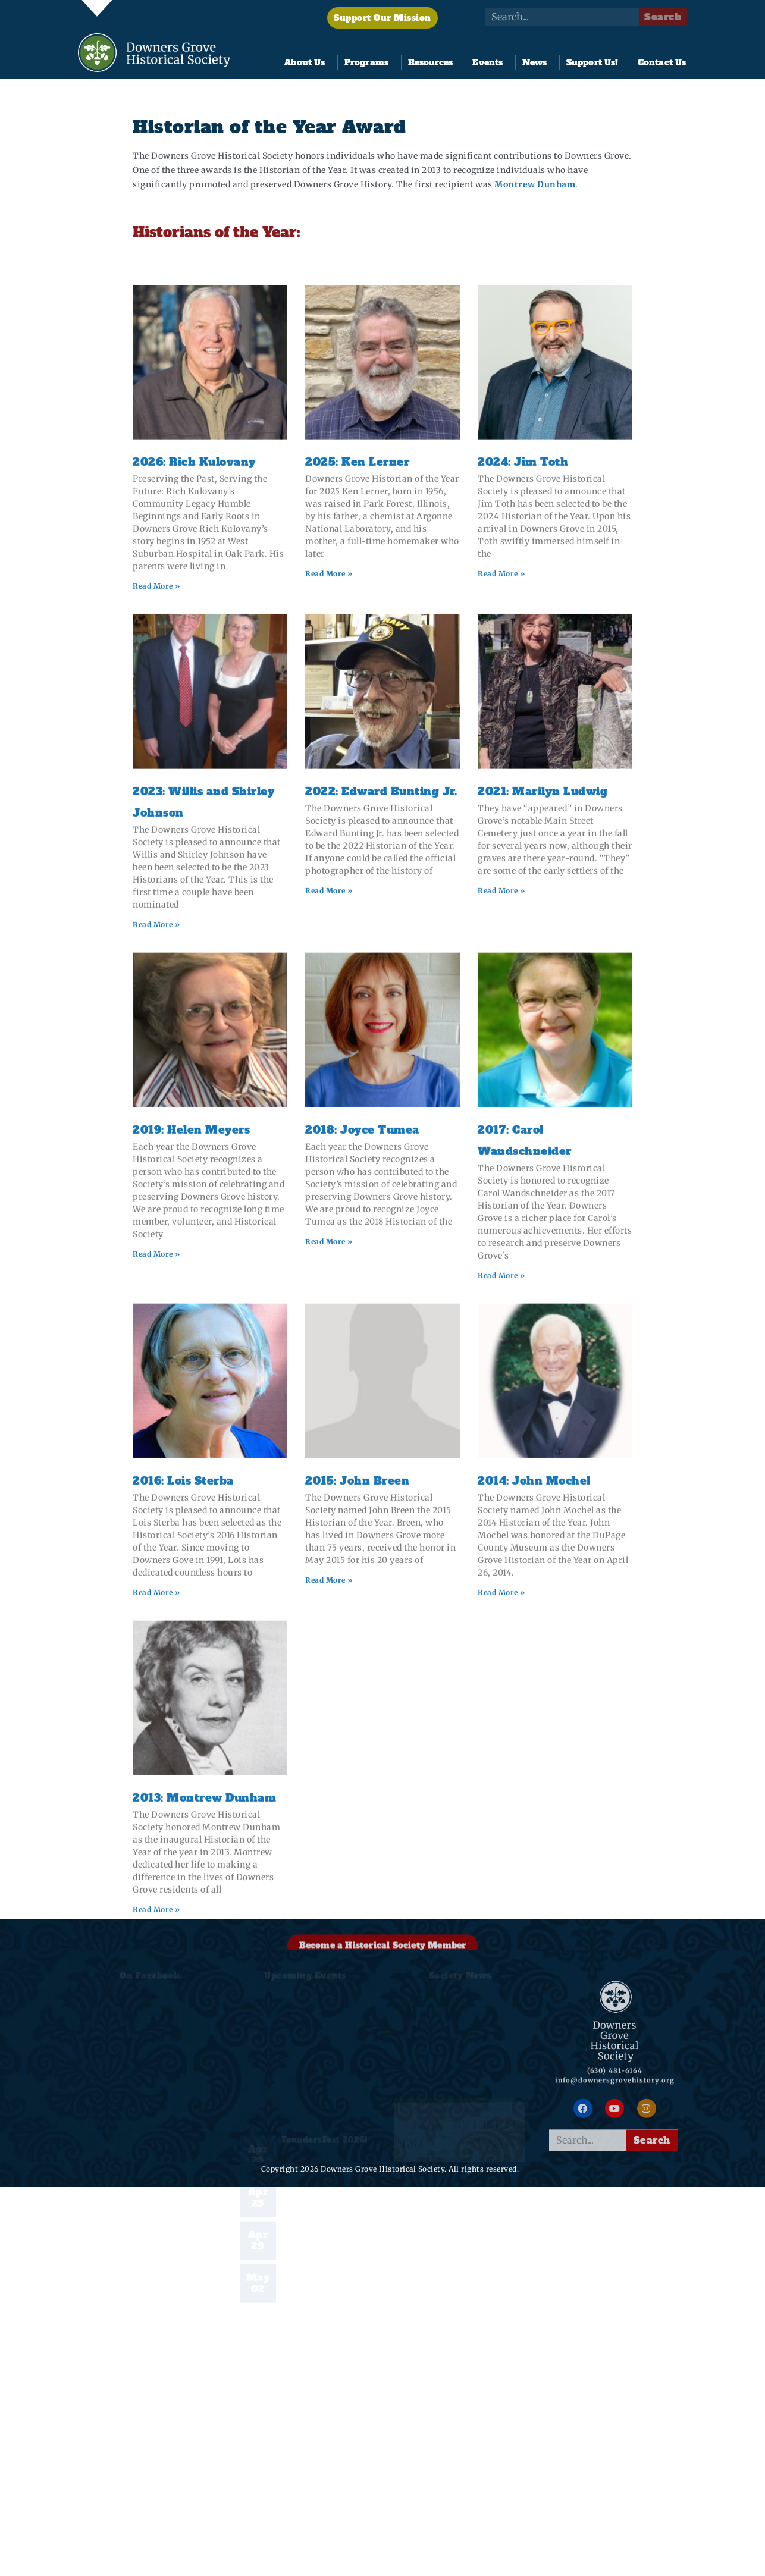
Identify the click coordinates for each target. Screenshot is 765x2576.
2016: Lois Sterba (183, 1743)
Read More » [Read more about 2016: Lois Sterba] (156, 1855)
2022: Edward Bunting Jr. (381, 1054)
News (537, 62)
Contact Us (662, 62)
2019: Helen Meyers (191, 1392)
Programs (369, 62)
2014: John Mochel (534, 1743)
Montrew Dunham (534, 186)
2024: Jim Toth (523, 724)
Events (490, 62)
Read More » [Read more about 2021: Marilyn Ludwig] (501, 1153)
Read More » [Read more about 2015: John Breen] (329, 1842)
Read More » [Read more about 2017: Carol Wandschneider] (501, 1538)
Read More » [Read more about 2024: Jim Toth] (501, 836)
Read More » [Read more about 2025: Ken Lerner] (329, 836)
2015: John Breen (357, 1743)
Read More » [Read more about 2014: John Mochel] (501, 1855)
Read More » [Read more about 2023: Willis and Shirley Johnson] (156, 1187)
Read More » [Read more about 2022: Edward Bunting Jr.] (329, 1153)
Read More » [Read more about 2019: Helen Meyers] (156, 1517)
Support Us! (595, 62)
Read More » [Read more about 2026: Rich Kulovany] (156, 849)
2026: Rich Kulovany (194, 724)
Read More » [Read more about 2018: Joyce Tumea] (329, 1504)
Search (662, 16)
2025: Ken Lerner (357, 724)
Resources (433, 62)
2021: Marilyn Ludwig (542, 1054)
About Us (307, 62)
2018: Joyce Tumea (362, 1392)
